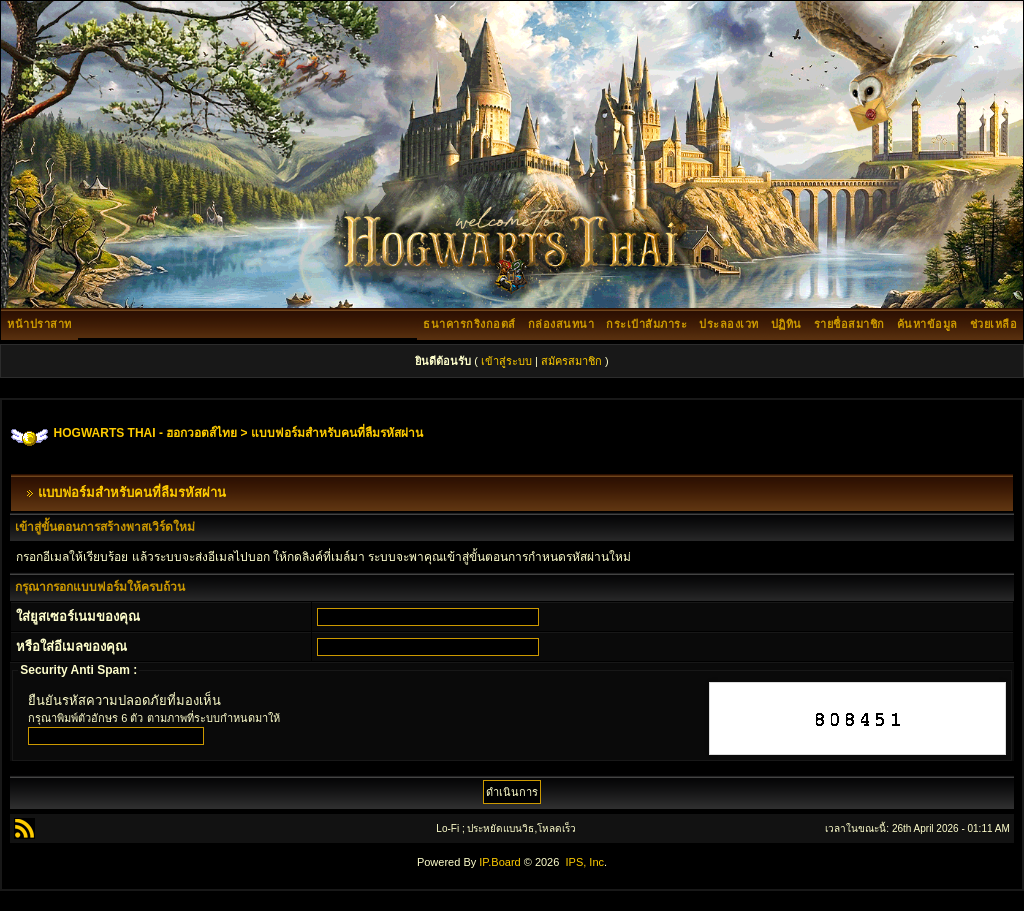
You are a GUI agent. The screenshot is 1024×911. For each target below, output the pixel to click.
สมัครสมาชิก (571, 361)
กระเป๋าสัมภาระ (646, 324)
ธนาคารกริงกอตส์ (469, 324)
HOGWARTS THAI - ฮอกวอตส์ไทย (146, 433)
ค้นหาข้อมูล (927, 324)
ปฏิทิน (786, 324)
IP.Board (499, 862)
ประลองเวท (729, 324)
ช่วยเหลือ (994, 324)
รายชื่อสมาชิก (849, 324)
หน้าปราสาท (39, 324)
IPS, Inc (584, 862)
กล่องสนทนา (561, 324)
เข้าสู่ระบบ (506, 361)
